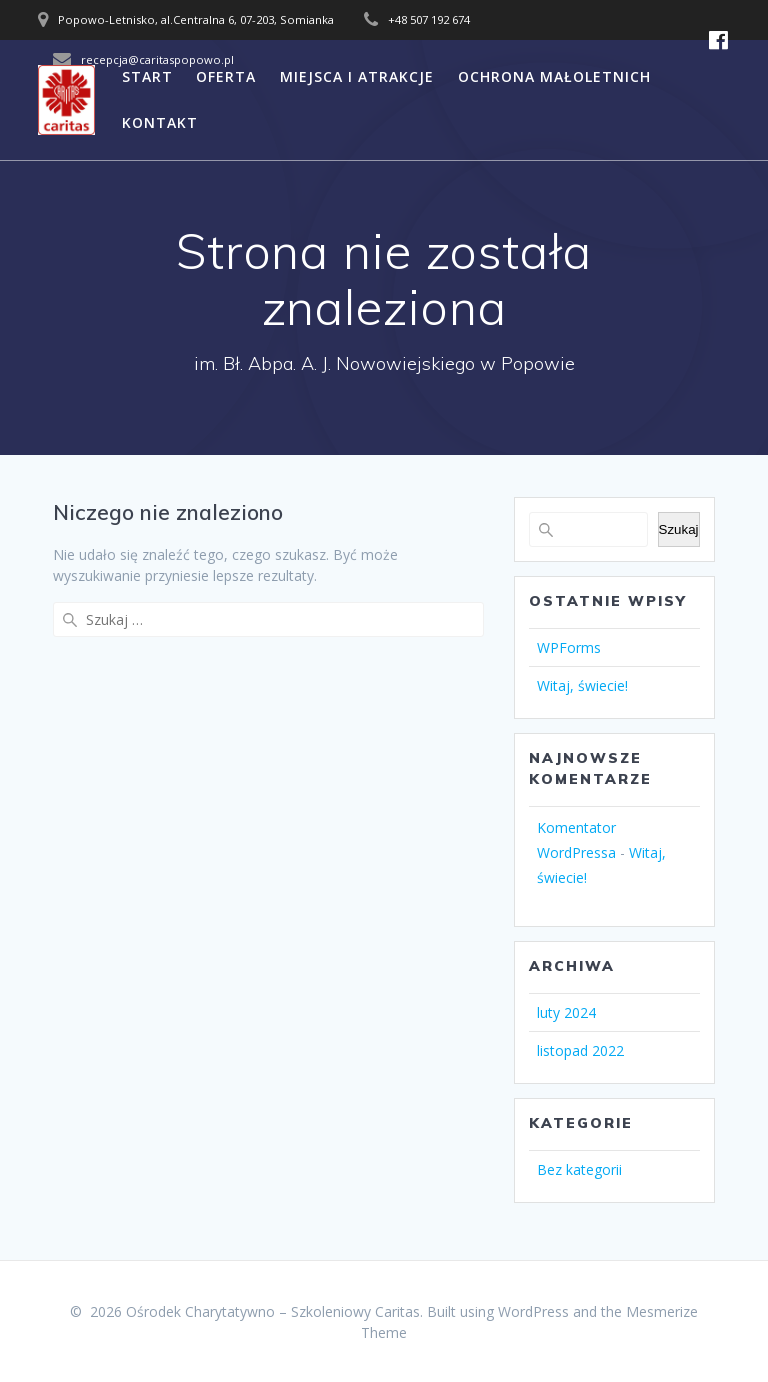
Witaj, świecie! (582, 685)
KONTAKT (160, 122)
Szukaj (679, 529)
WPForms (569, 647)
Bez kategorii (579, 1169)
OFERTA (226, 76)
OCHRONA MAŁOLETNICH (554, 76)
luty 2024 (566, 1012)
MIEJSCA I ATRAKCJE (357, 76)
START (147, 76)
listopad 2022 (580, 1050)
